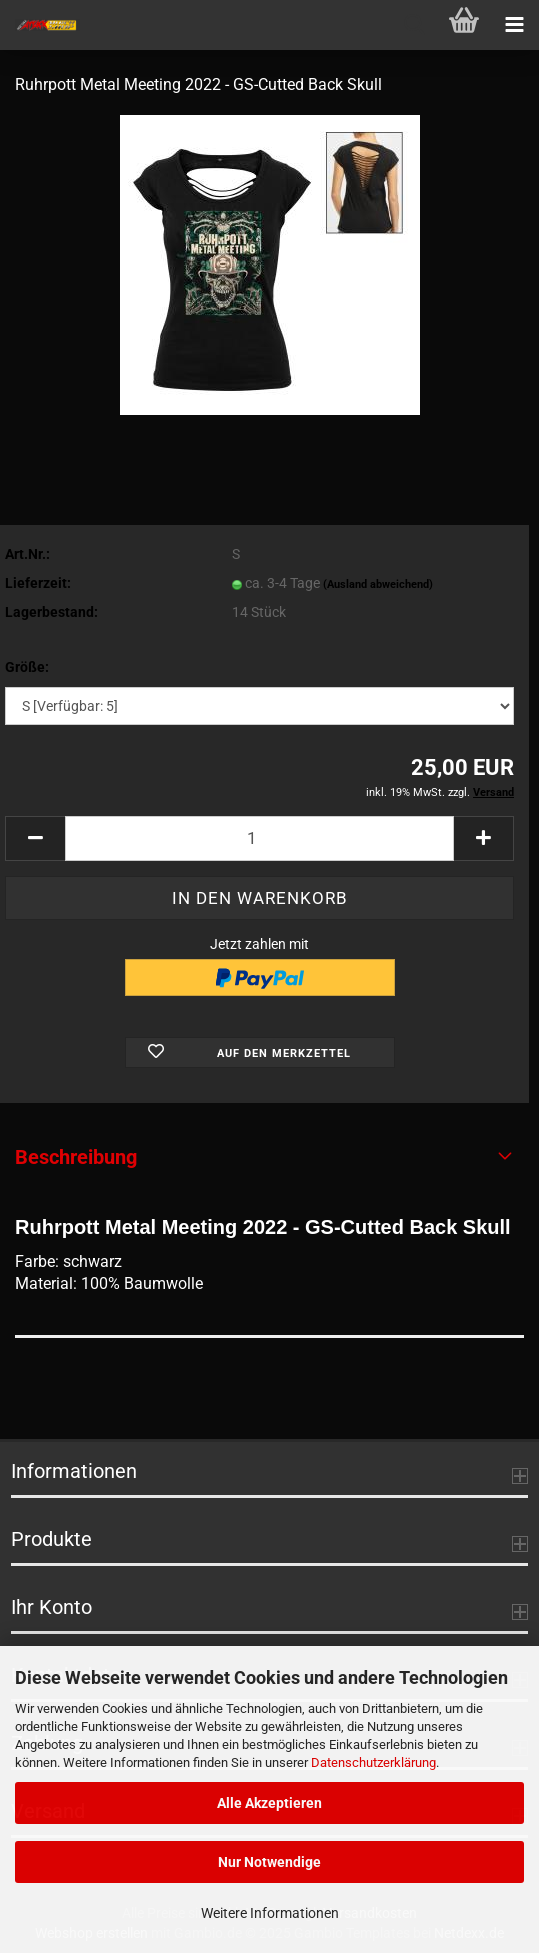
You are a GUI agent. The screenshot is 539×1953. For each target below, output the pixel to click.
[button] (35, 838)
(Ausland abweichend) (378, 584)
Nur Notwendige (269, 1862)
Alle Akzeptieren (269, 1803)
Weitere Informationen (270, 1913)
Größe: (27, 667)
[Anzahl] (259, 838)
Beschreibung (76, 1157)
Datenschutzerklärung (373, 1762)
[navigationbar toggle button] (514, 25)
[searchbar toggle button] (414, 25)
